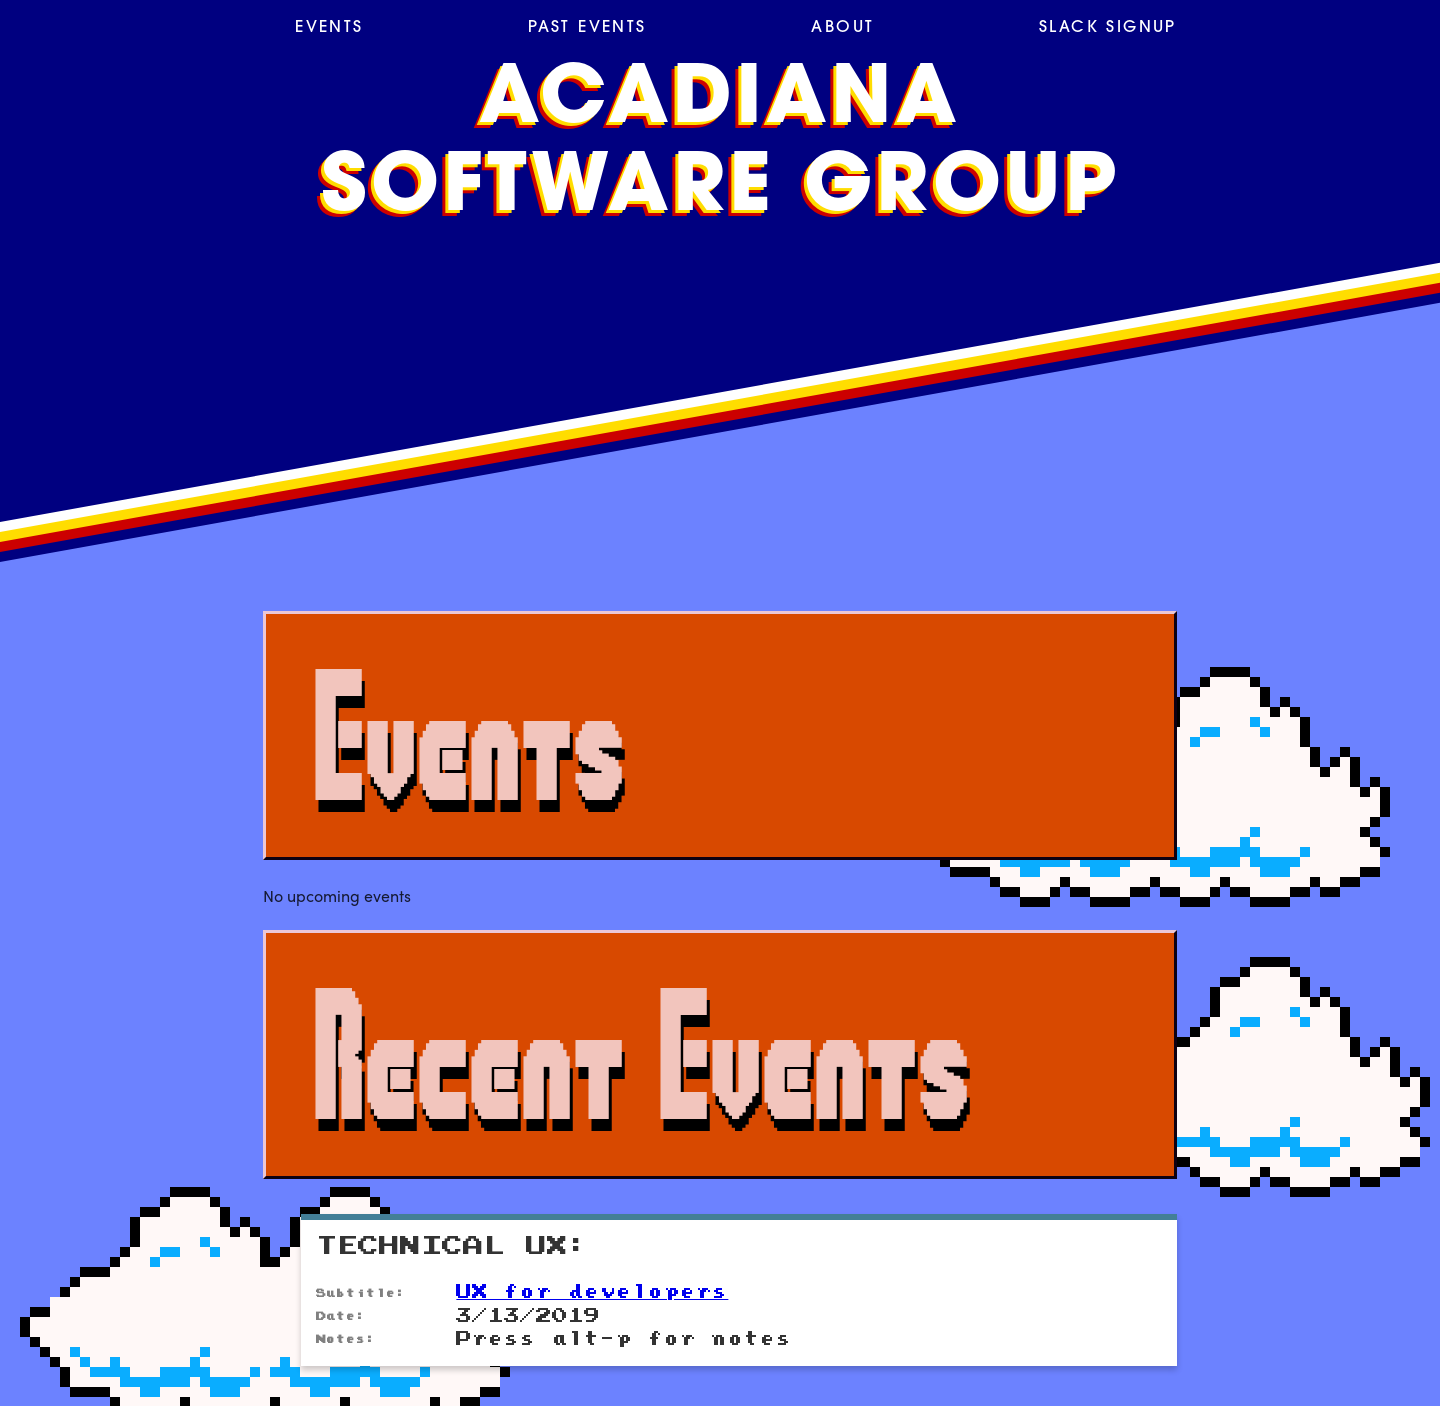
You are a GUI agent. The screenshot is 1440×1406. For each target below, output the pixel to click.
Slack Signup (1108, 28)
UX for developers (592, 1292)
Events (329, 28)
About (842, 28)
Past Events (587, 28)
